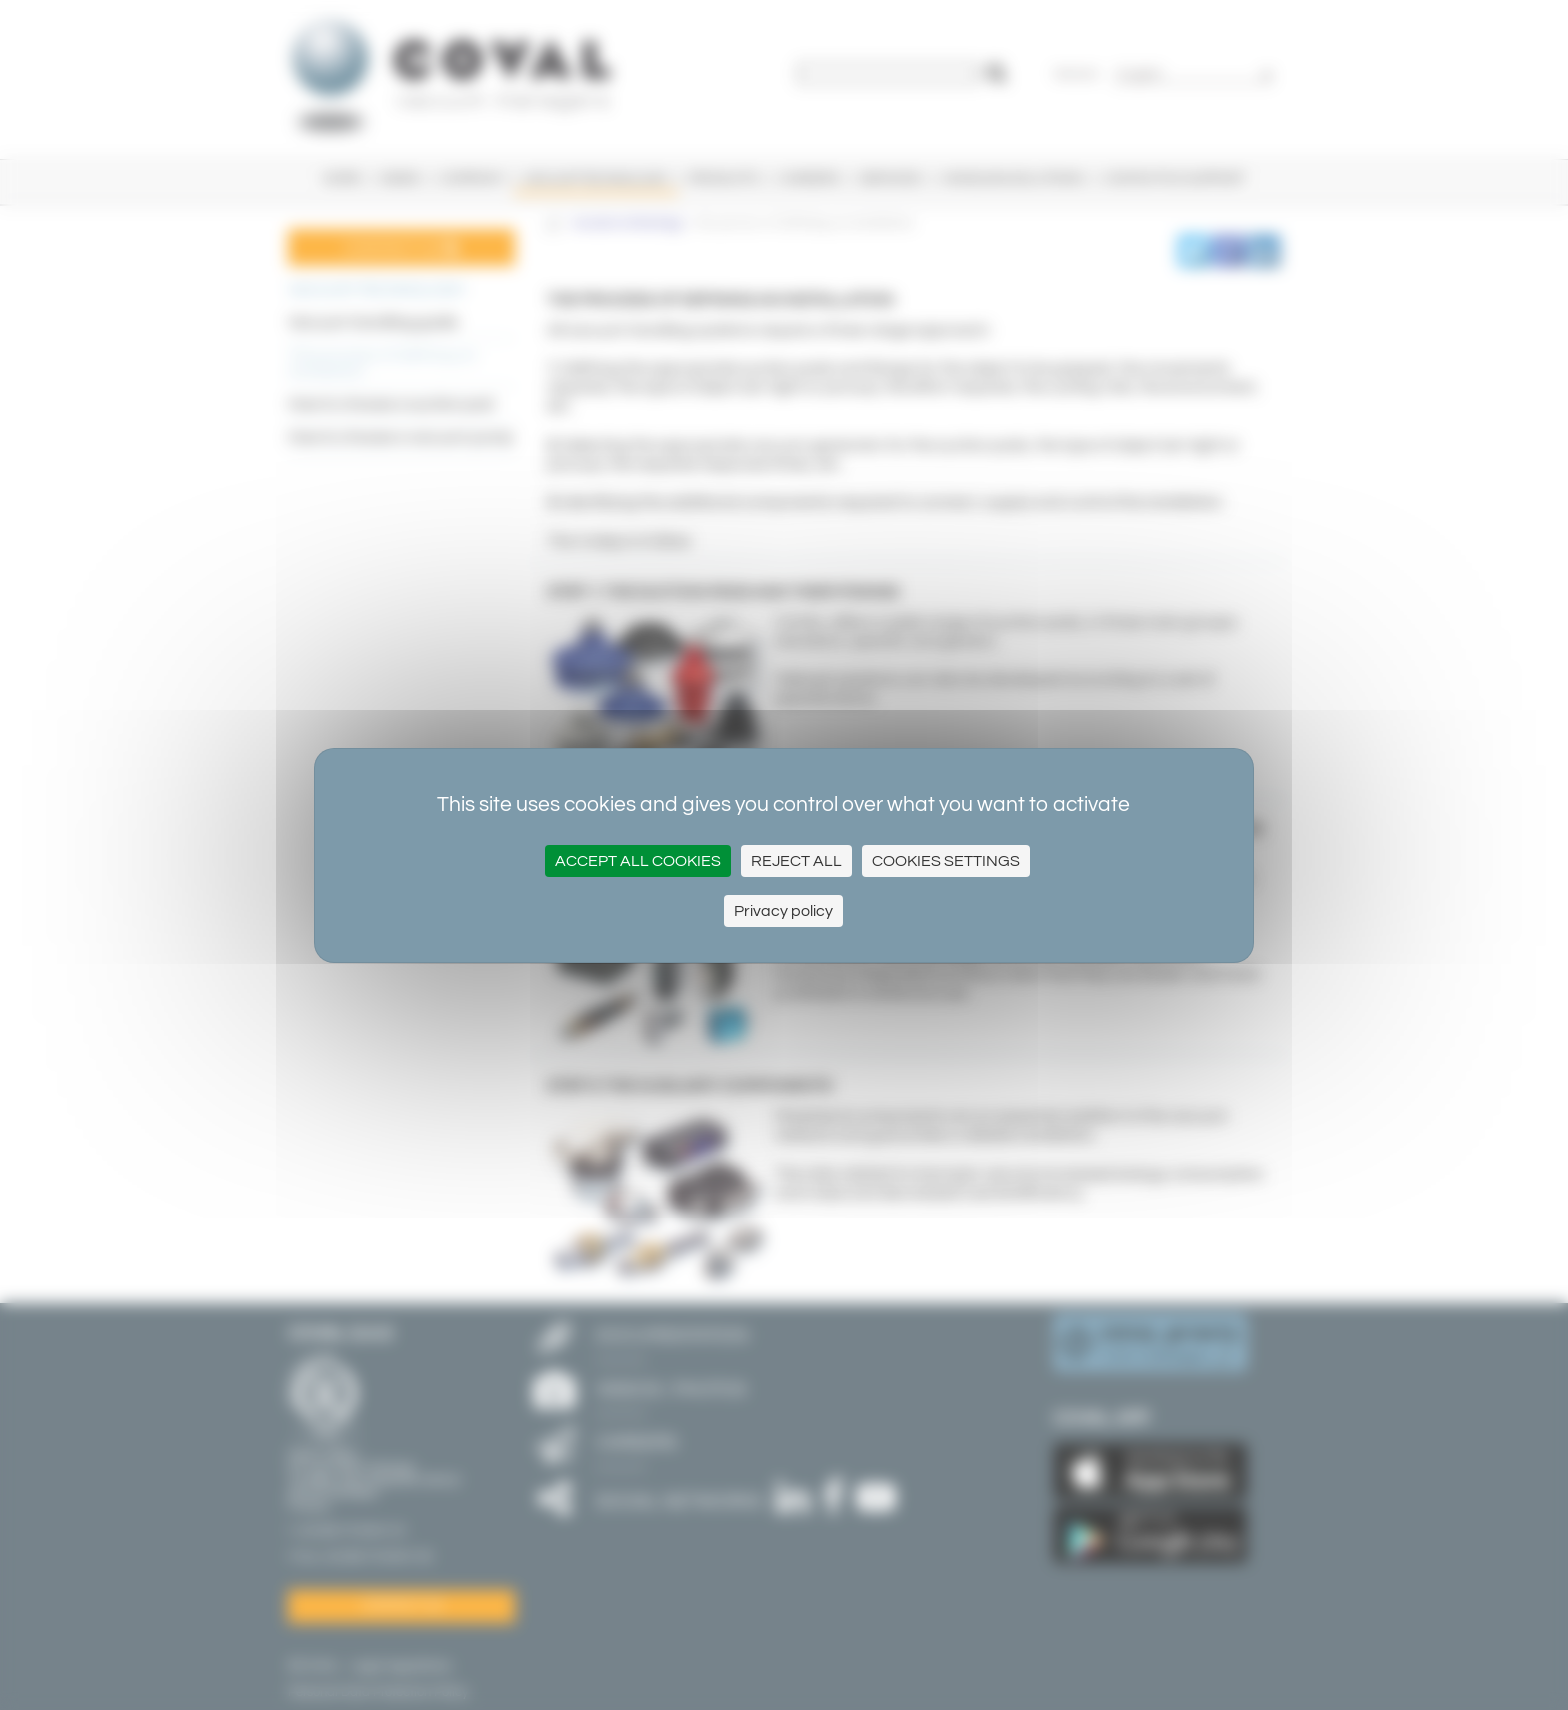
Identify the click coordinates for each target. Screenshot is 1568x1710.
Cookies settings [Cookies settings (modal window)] (946, 861)
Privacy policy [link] (783, 911)
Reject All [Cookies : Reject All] (796, 861)
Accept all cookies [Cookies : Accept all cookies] (638, 861)
